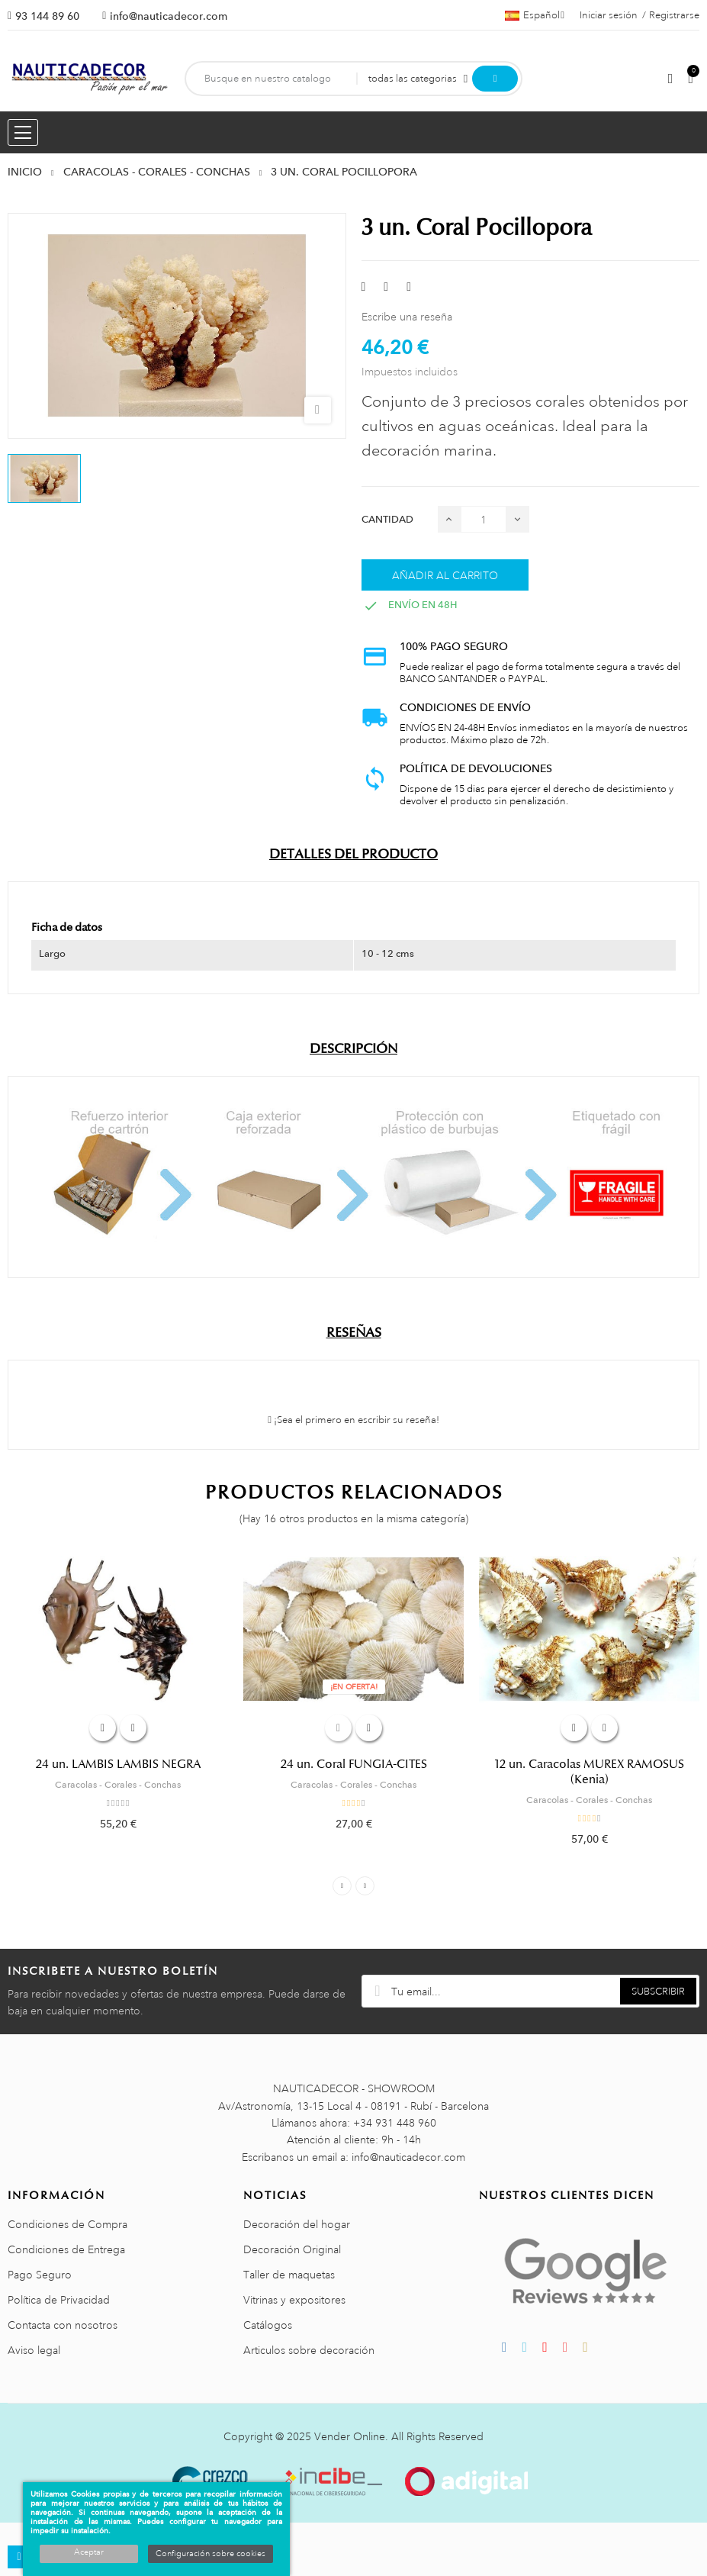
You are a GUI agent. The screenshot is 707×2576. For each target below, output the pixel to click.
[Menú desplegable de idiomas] (534, 15)
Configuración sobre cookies (210, 2554)
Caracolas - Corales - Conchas (118, 1784)
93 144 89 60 (47, 16)
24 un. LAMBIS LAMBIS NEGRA (118, 1764)
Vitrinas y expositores (294, 2300)
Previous (342, 1885)
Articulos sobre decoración (308, 2350)
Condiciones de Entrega (66, 2249)
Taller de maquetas (289, 2274)
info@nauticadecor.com (168, 16)
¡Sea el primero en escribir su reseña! (353, 1420)
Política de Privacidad (59, 2300)
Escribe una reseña (407, 317)
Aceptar (89, 2552)
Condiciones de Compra (67, 2224)
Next (364, 1885)
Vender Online (349, 2436)
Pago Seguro (40, 2274)
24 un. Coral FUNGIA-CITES (354, 1764)
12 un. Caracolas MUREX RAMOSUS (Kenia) (589, 1772)
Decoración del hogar (296, 2224)
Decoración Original (292, 2249)
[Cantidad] (483, 519)
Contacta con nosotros (62, 2325)
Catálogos (267, 2325)
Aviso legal (34, 2350)
